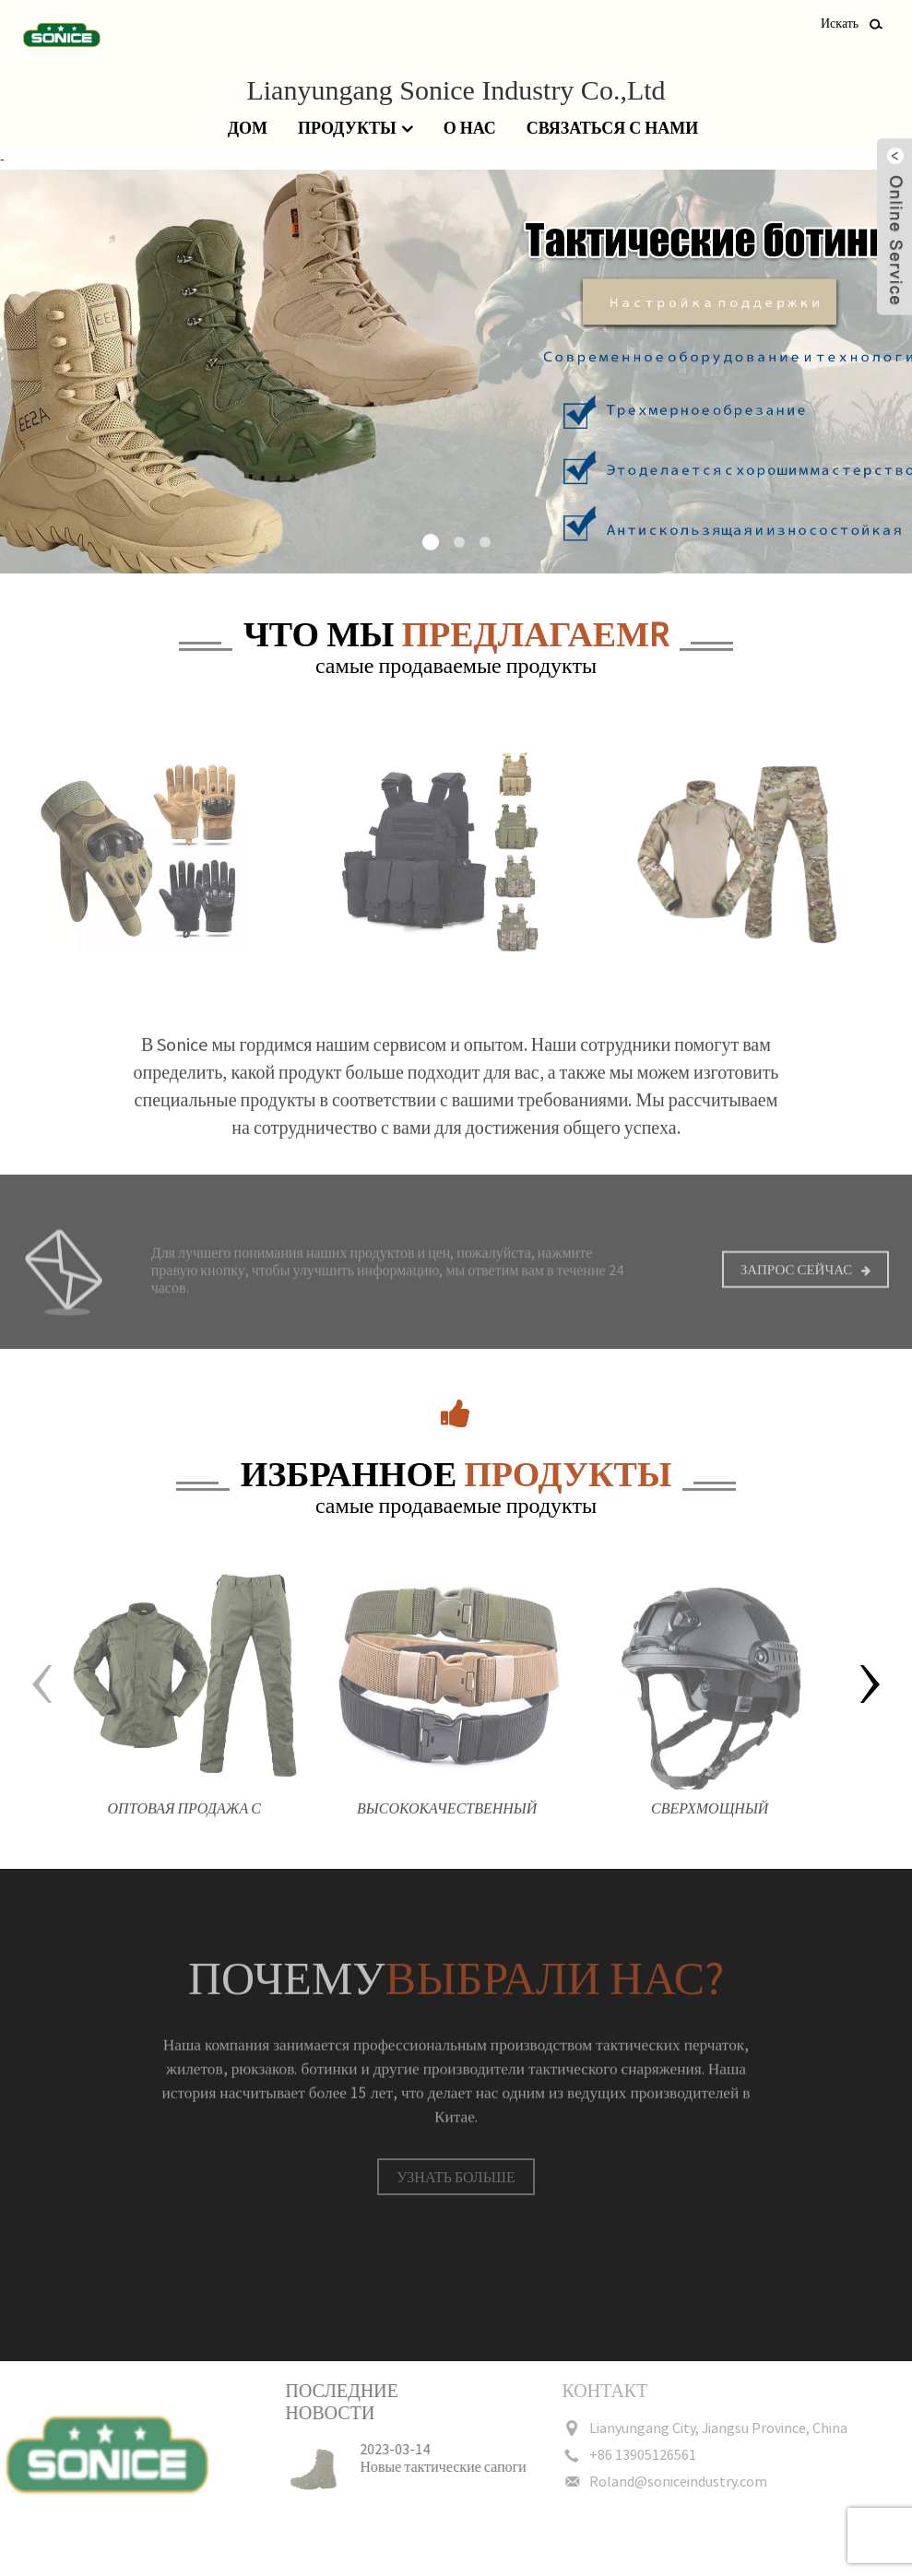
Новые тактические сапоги (412, 2466)
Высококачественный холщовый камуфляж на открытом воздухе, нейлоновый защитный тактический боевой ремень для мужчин (447, 1827)
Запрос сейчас (796, 1284)
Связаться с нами (612, 127)
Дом (247, 127)
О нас (470, 127)
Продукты (355, 128)
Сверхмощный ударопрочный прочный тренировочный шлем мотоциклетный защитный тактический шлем (710, 1827)
